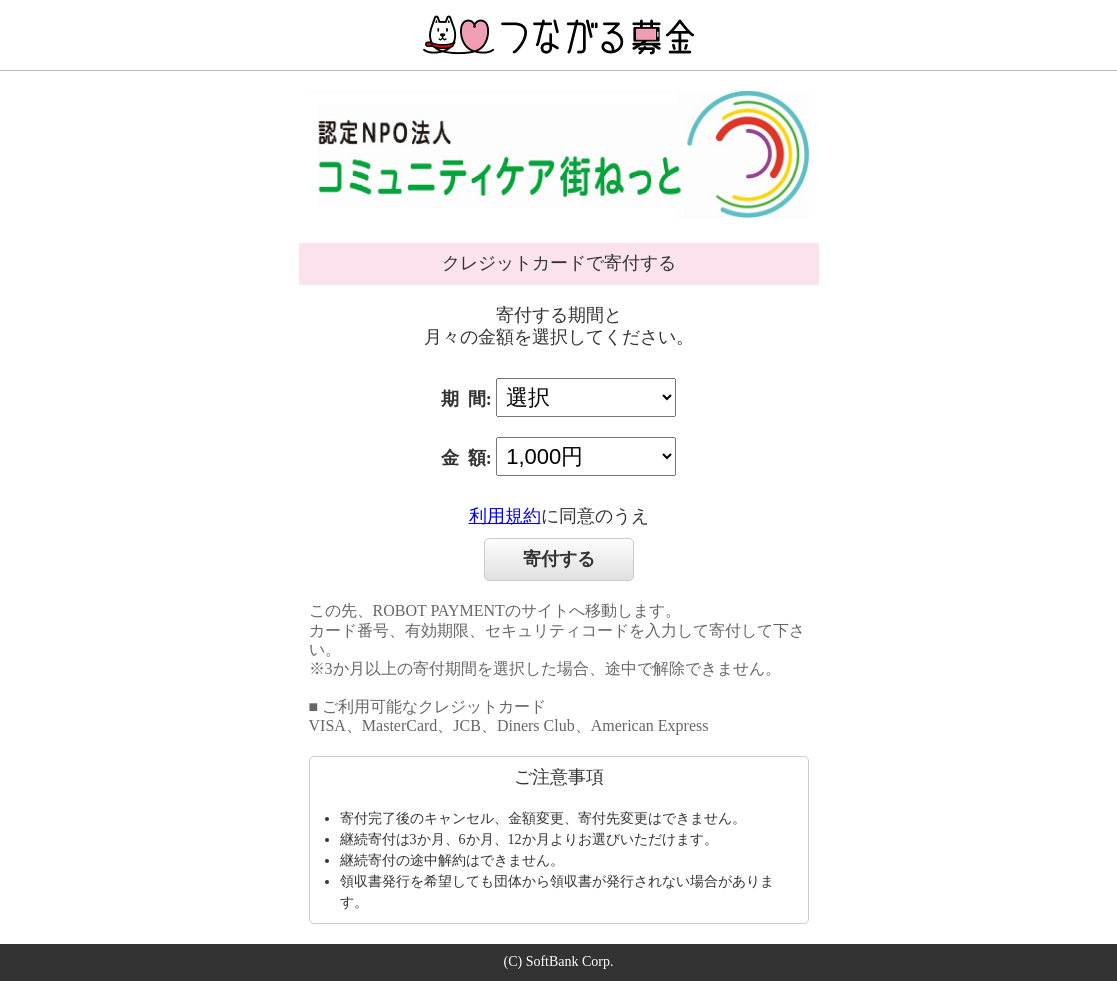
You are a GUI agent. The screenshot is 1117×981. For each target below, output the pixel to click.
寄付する (559, 559)
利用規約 (505, 516)
